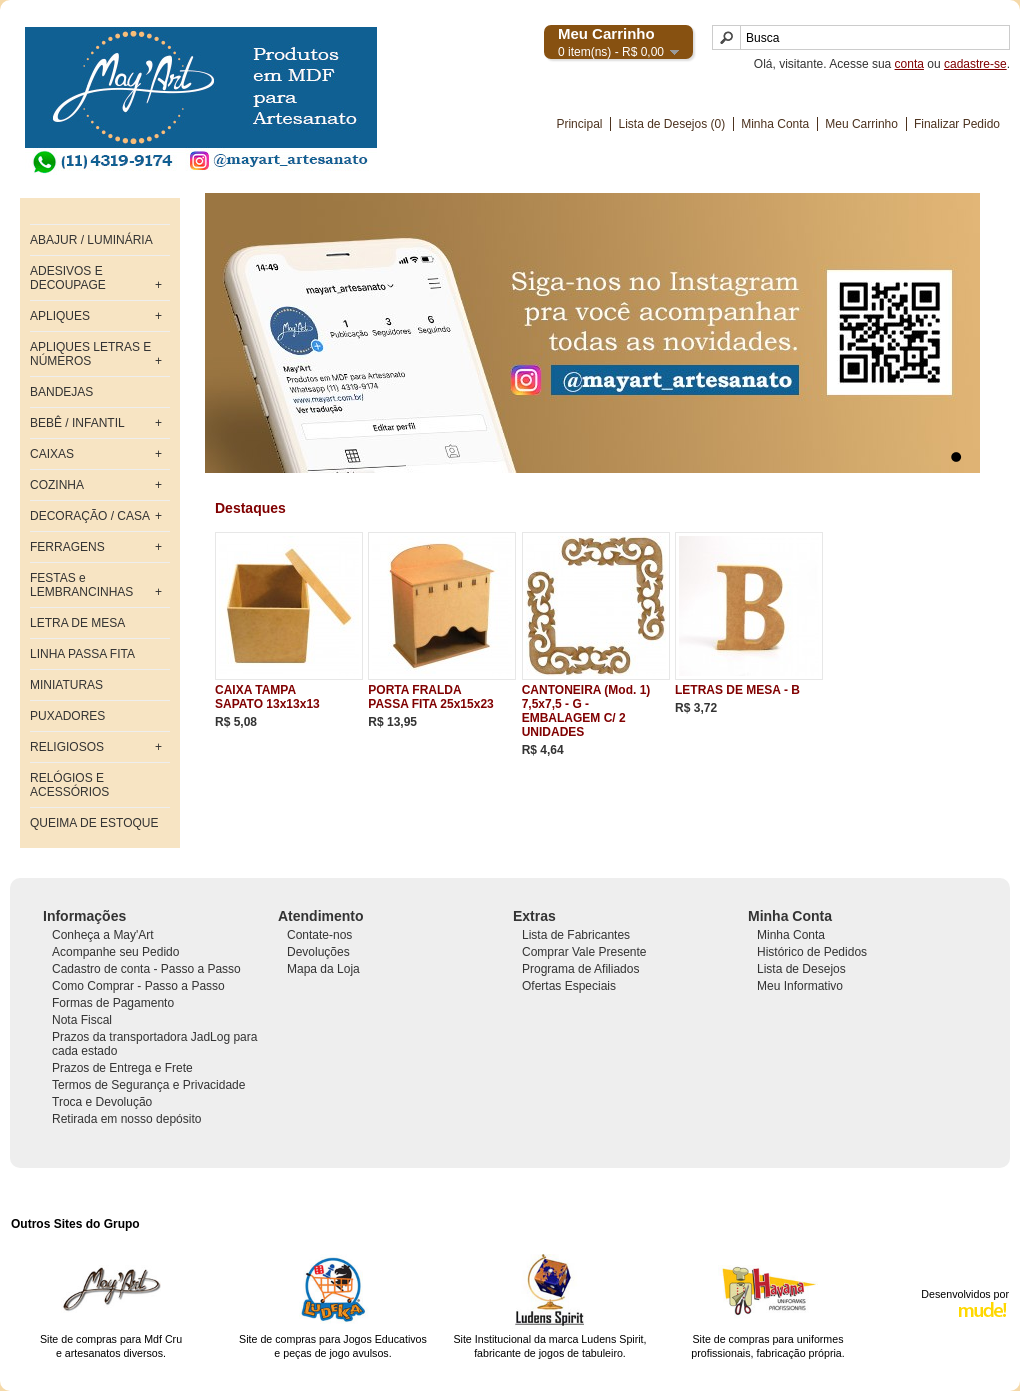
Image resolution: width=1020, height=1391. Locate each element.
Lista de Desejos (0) (671, 124)
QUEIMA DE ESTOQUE (94, 823)
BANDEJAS (61, 392)
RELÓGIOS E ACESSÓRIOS (69, 785)
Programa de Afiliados (580, 969)
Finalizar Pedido (957, 124)
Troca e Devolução (102, 1102)
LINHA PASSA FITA (82, 654)
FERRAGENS (67, 547)
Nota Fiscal (82, 1020)
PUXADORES (67, 716)
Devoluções (318, 952)
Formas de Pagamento (113, 1003)
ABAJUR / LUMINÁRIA (91, 240)
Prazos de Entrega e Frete (122, 1068)
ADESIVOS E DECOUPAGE (68, 278)
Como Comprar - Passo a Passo (138, 986)
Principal (579, 124)
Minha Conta (775, 124)
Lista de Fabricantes (576, 935)
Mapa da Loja (323, 969)
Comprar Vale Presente (584, 952)
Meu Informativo (800, 986)
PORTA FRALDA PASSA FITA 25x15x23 (430, 697)
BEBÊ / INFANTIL (77, 423)
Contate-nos (319, 935)
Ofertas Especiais (569, 986)
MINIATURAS (66, 685)
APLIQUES (60, 316)
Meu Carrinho (861, 124)
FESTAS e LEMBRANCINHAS (81, 585)
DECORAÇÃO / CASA (90, 516)
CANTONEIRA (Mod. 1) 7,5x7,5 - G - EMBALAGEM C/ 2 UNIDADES (586, 711)
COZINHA (57, 485)
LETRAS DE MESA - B (737, 690)
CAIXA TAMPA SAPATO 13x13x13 (267, 697)
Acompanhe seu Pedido (115, 952)
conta (909, 64)
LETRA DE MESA (77, 623)
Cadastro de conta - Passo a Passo (146, 969)
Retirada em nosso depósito (126, 1119)
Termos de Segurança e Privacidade (148, 1085)
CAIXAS (52, 454)
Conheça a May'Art (103, 935)
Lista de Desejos (801, 969)
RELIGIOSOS (67, 747)
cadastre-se (975, 64)
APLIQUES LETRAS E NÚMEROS (90, 354)
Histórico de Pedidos (812, 952)
